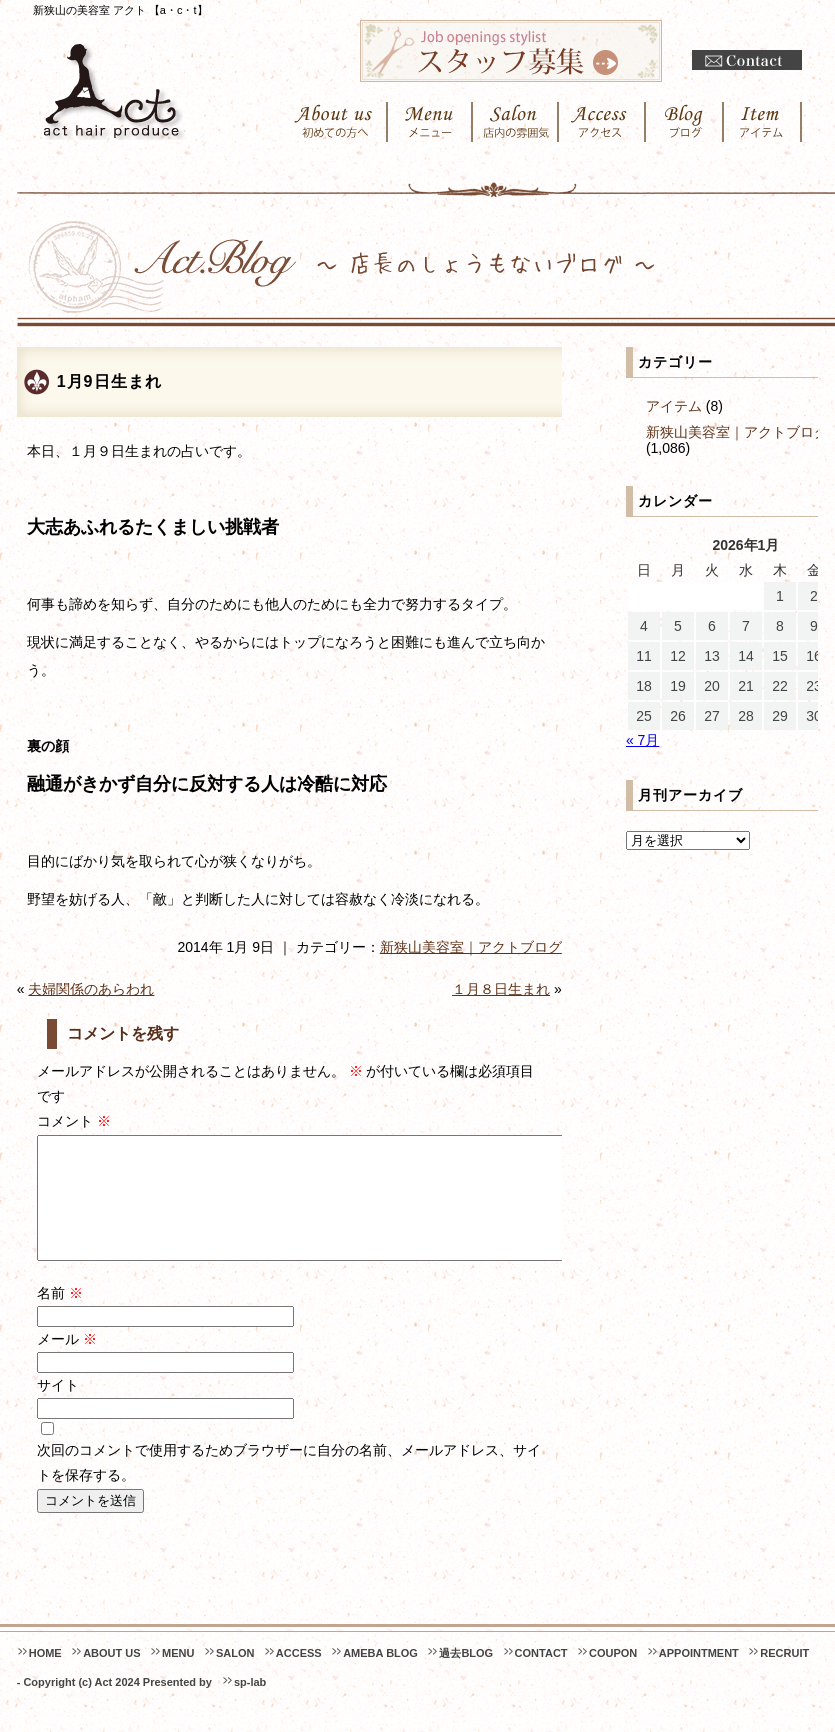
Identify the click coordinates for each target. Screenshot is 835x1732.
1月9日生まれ (109, 381)
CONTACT (541, 1677)
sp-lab (250, 1706)
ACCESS (299, 1677)
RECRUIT (784, 1677)
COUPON (613, 1677)
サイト (58, 1409)
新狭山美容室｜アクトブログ (471, 947)
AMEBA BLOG (380, 1677)
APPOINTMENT (699, 1677)
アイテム (674, 406)
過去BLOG (466, 1677)
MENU (178, 1677)
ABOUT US (111, 1677)
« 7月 (642, 740)
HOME (45, 1677)
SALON (235, 1677)
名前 (60, 1317)
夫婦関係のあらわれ (91, 989)
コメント (74, 1121)
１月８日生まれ (501, 989)
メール (67, 1363)
